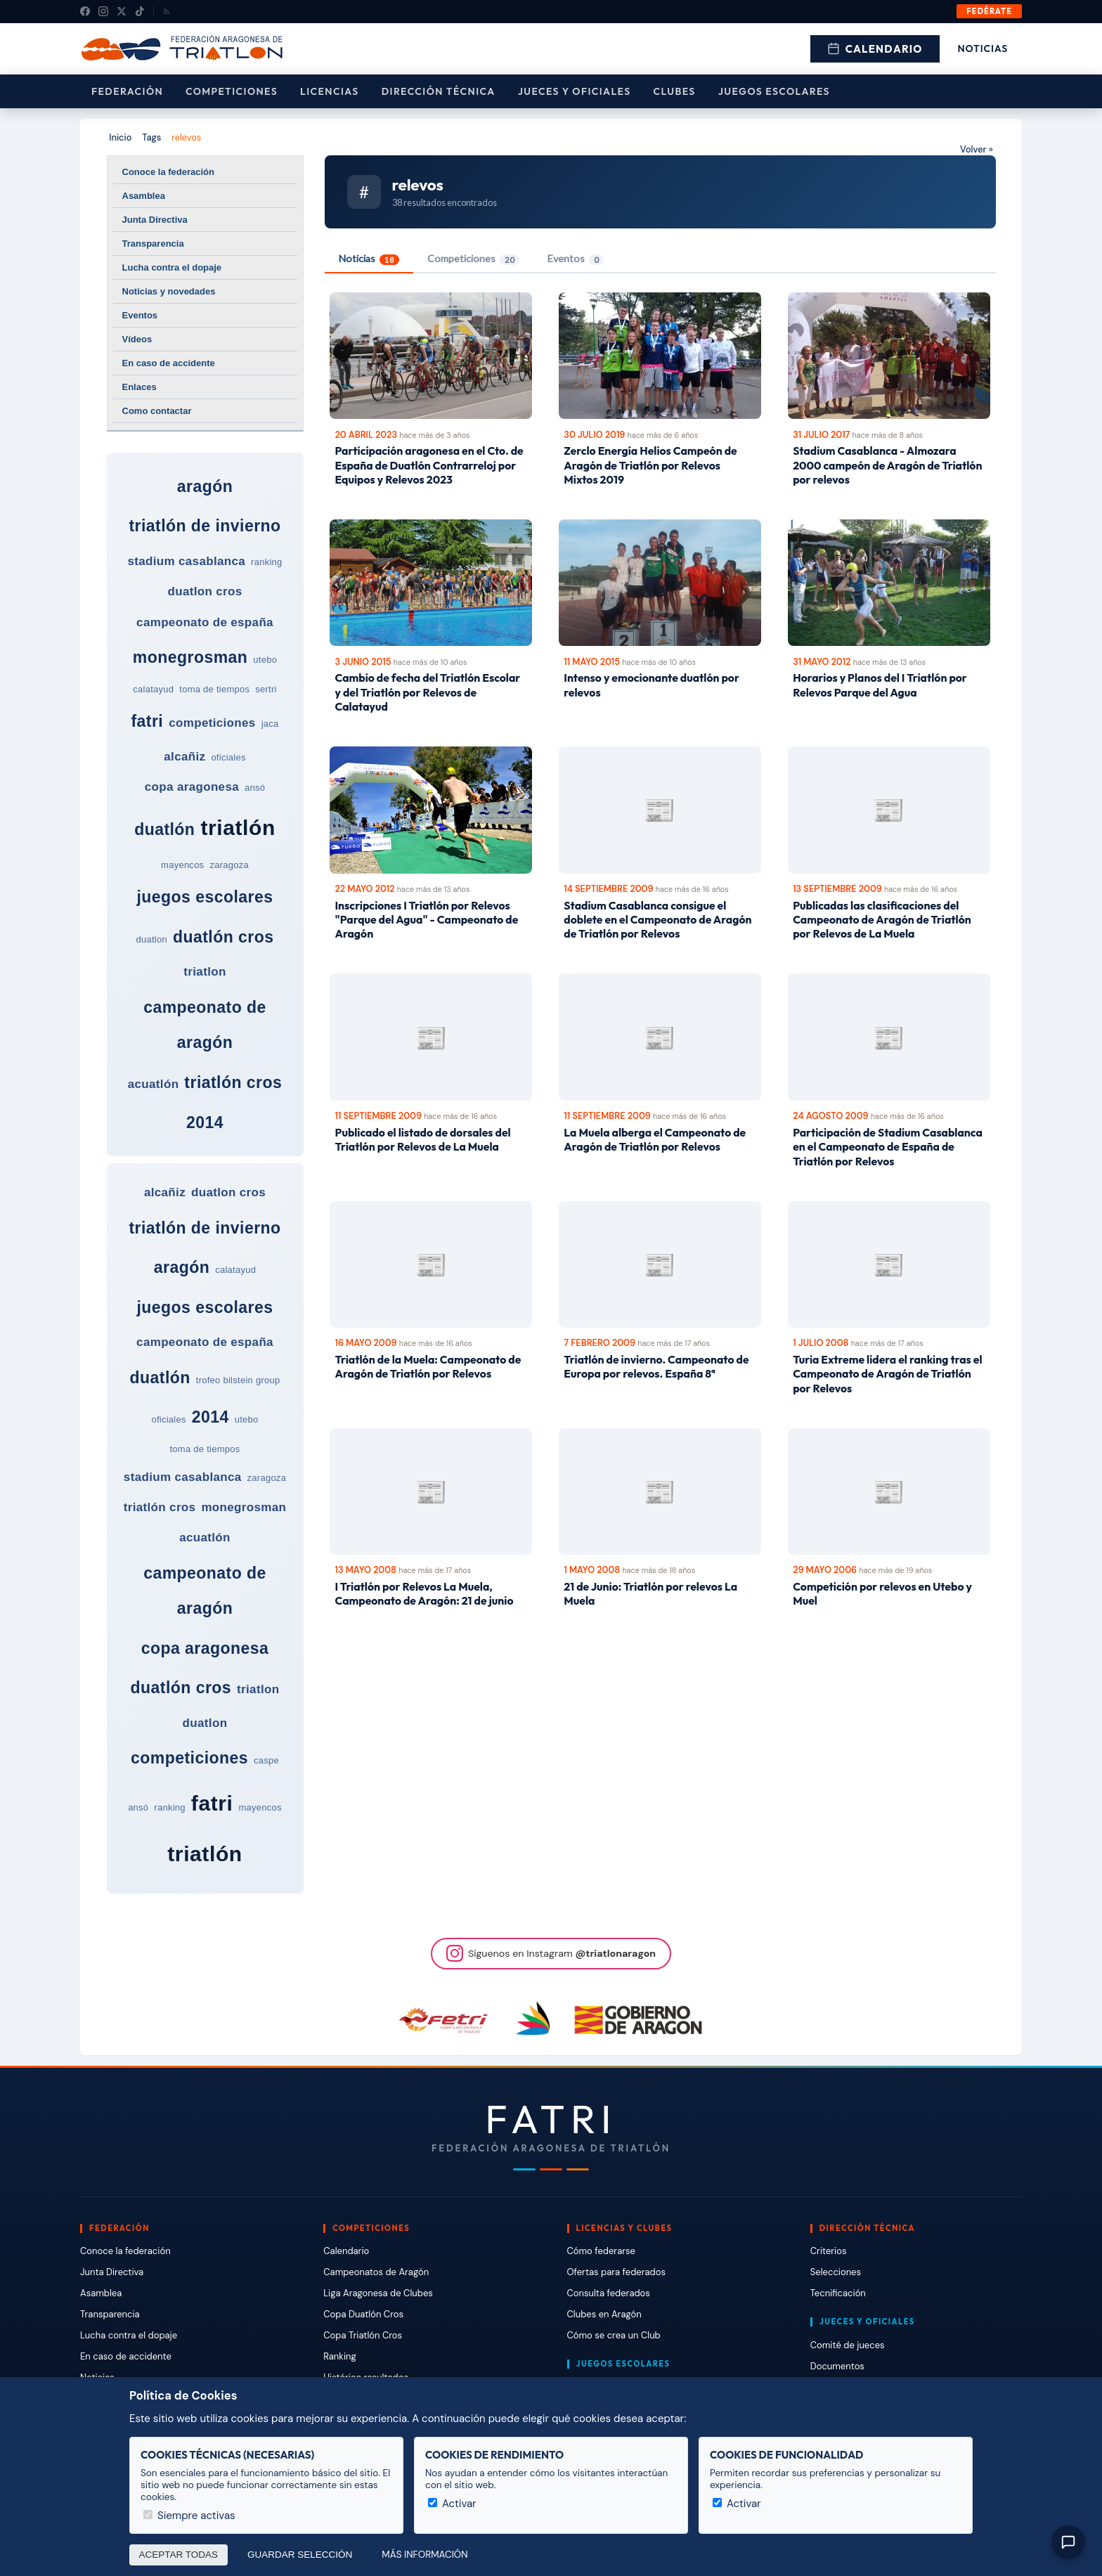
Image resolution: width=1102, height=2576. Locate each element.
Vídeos (137, 339)
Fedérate (989, 11)
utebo (265, 659)
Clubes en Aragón (604, 2314)
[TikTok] (140, 11)
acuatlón (153, 1084)
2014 (204, 1122)
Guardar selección (299, 2554)
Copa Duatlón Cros (363, 2314)
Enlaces (139, 387)
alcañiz (184, 756)
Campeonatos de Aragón (376, 2272)
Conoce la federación (168, 172)
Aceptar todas (179, 2554)
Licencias (329, 91)
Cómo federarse (601, 2251)
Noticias (983, 48)
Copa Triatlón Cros (362, 2335)
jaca (270, 723)
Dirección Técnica (438, 91)
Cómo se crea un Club (614, 2335)
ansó (255, 787)
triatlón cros (233, 1082)
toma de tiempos (214, 689)
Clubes (675, 91)
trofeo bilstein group (238, 1380)
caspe (266, 1760)
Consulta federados (608, 2293)
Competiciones (232, 91)
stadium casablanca (186, 561)
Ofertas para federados (616, 2272)
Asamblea (143, 195)
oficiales (228, 757)
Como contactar (157, 411)
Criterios (828, 2251)
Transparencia (153, 243)
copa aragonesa (192, 787)
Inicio (120, 137)
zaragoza (229, 865)
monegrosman (190, 657)
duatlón (164, 829)
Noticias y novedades (169, 291)
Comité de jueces (847, 2345)
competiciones (212, 723)
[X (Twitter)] (122, 11)
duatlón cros (223, 937)
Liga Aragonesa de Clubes (378, 2293)
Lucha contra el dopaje (172, 267)
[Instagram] (103, 11)
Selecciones (835, 2272)
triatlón (237, 827)
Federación (127, 91)
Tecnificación (838, 2293)
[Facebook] (85, 11)
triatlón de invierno (204, 526)
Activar (452, 2504)
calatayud (153, 689)
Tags (151, 137)
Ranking (339, 2356)
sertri (265, 689)
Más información (424, 2555)
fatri (147, 721)
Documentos (837, 2366)
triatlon (204, 971)
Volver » (976, 149)
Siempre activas (189, 2516)
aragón (205, 486)
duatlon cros (204, 591)
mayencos (182, 865)
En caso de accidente (168, 363)
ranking (266, 562)
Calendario (875, 49)
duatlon (151, 939)
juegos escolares (204, 897)
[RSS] (166, 11)
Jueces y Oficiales (574, 91)
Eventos (140, 315)
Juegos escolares (774, 91)
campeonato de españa (204, 622)
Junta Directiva (155, 219)
